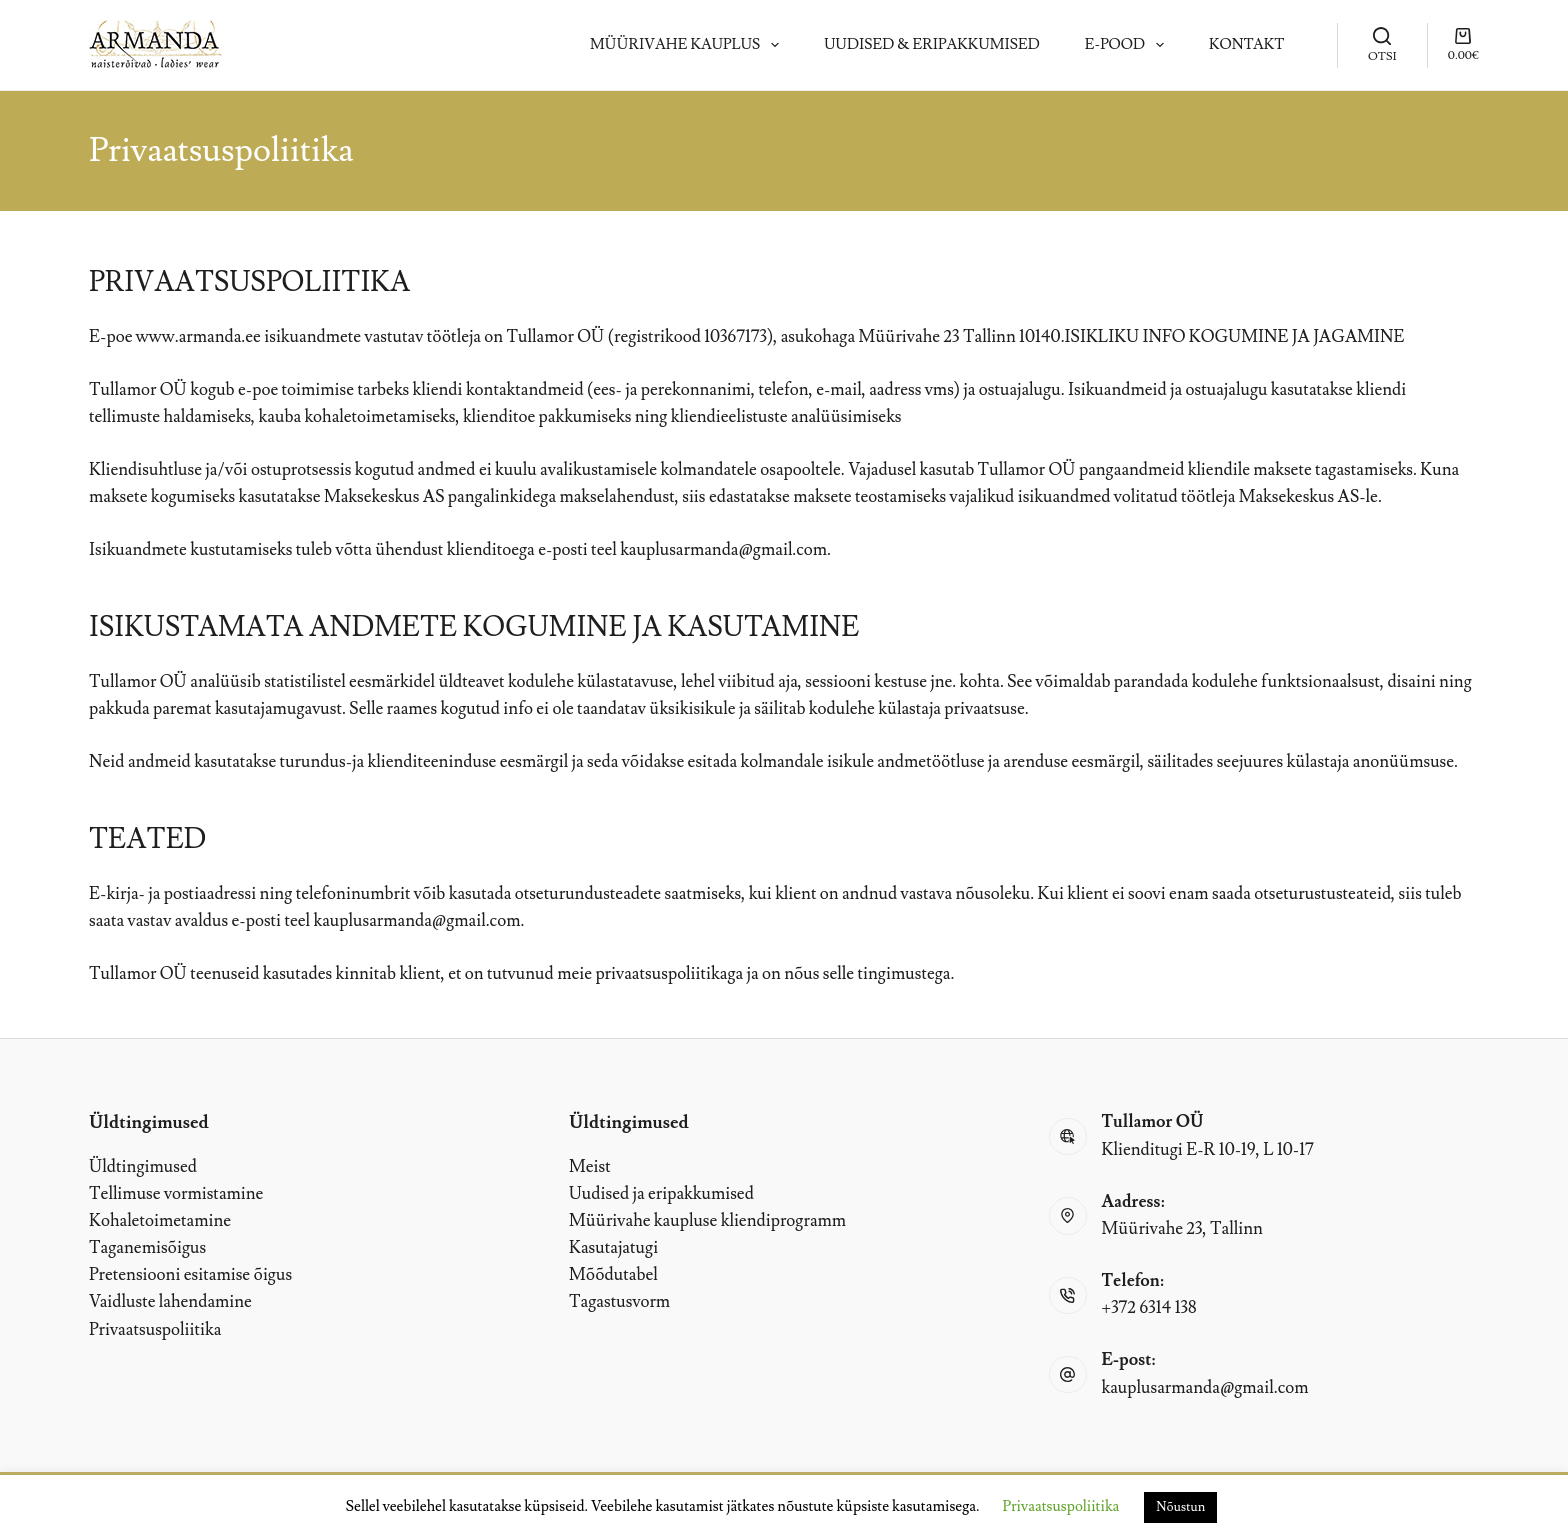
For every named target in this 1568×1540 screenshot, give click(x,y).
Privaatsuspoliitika (155, 1330)
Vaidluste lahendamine (170, 1302)
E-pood (1128, 45)
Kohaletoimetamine (160, 1221)
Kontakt (1247, 44)
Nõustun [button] (1180, 1507)
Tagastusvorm (619, 1302)
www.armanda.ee (198, 337)
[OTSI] (1382, 45)
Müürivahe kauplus (688, 45)
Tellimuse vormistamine (176, 1194)
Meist (590, 1167)
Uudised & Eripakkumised (931, 44)
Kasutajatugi (613, 1248)
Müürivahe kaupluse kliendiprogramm (707, 1221)
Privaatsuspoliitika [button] (1061, 1506)
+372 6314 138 (1149, 1308)
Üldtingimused (143, 1167)
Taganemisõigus (147, 1248)
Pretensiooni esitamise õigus (190, 1275)
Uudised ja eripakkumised (661, 1194)
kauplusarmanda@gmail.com (723, 550)
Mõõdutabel (613, 1275)
